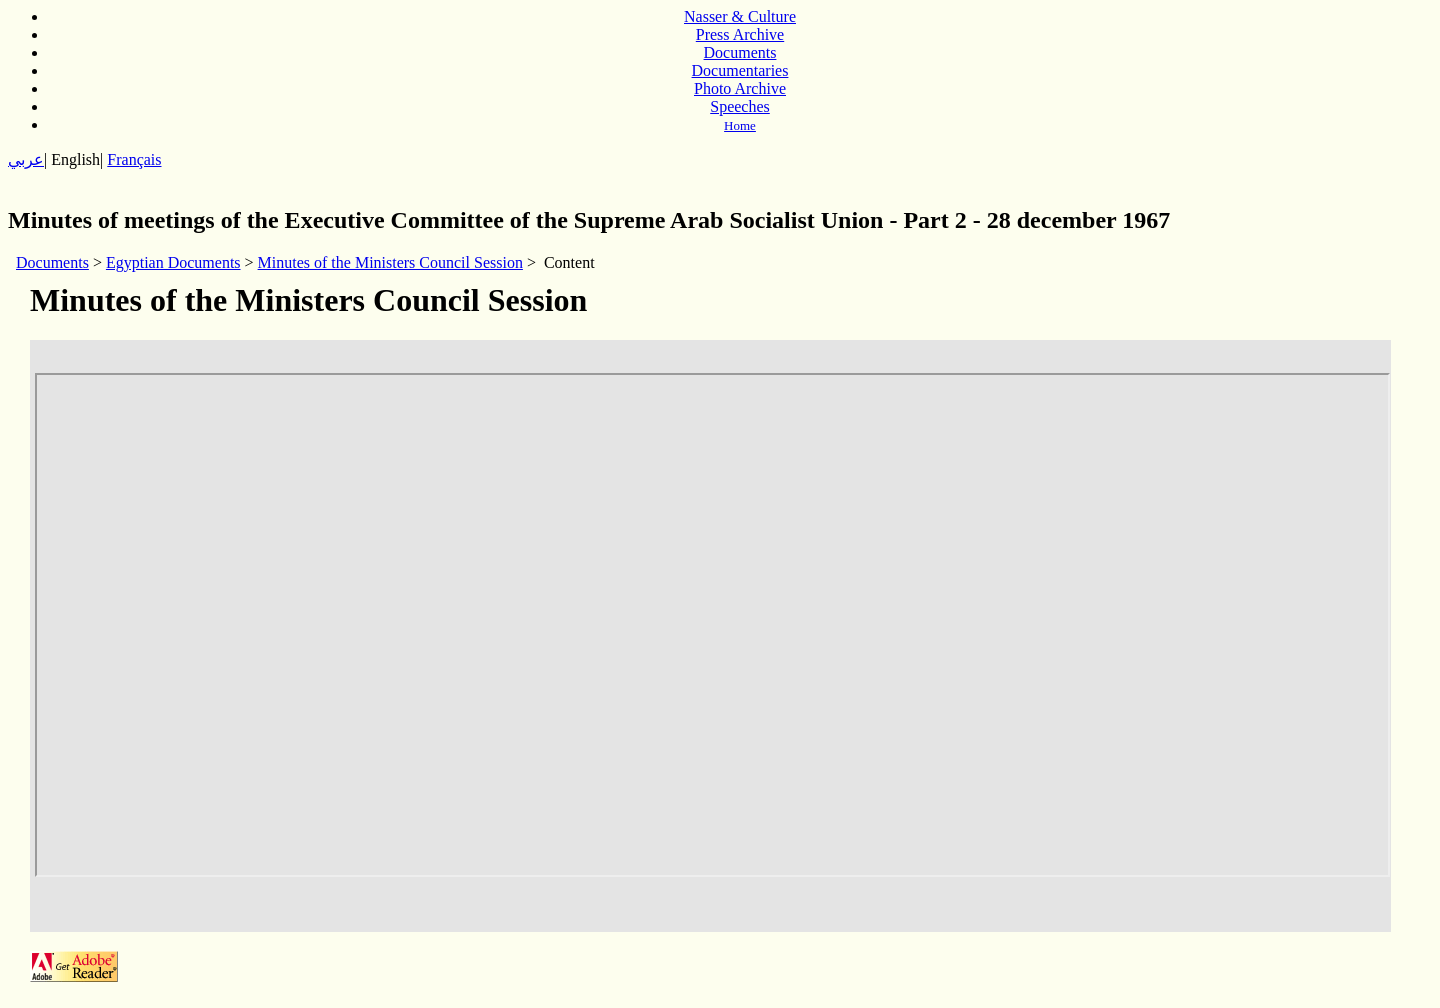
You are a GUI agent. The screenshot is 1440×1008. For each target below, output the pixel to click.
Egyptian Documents (173, 262)
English (75, 159)
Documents (740, 52)
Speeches (740, 106)
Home (740, 125)
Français (134, 159)
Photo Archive (740, 88)
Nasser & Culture (740, 16)
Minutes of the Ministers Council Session (390, 262)
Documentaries (740, 70)
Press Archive (740, 34)
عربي (26, 159)
